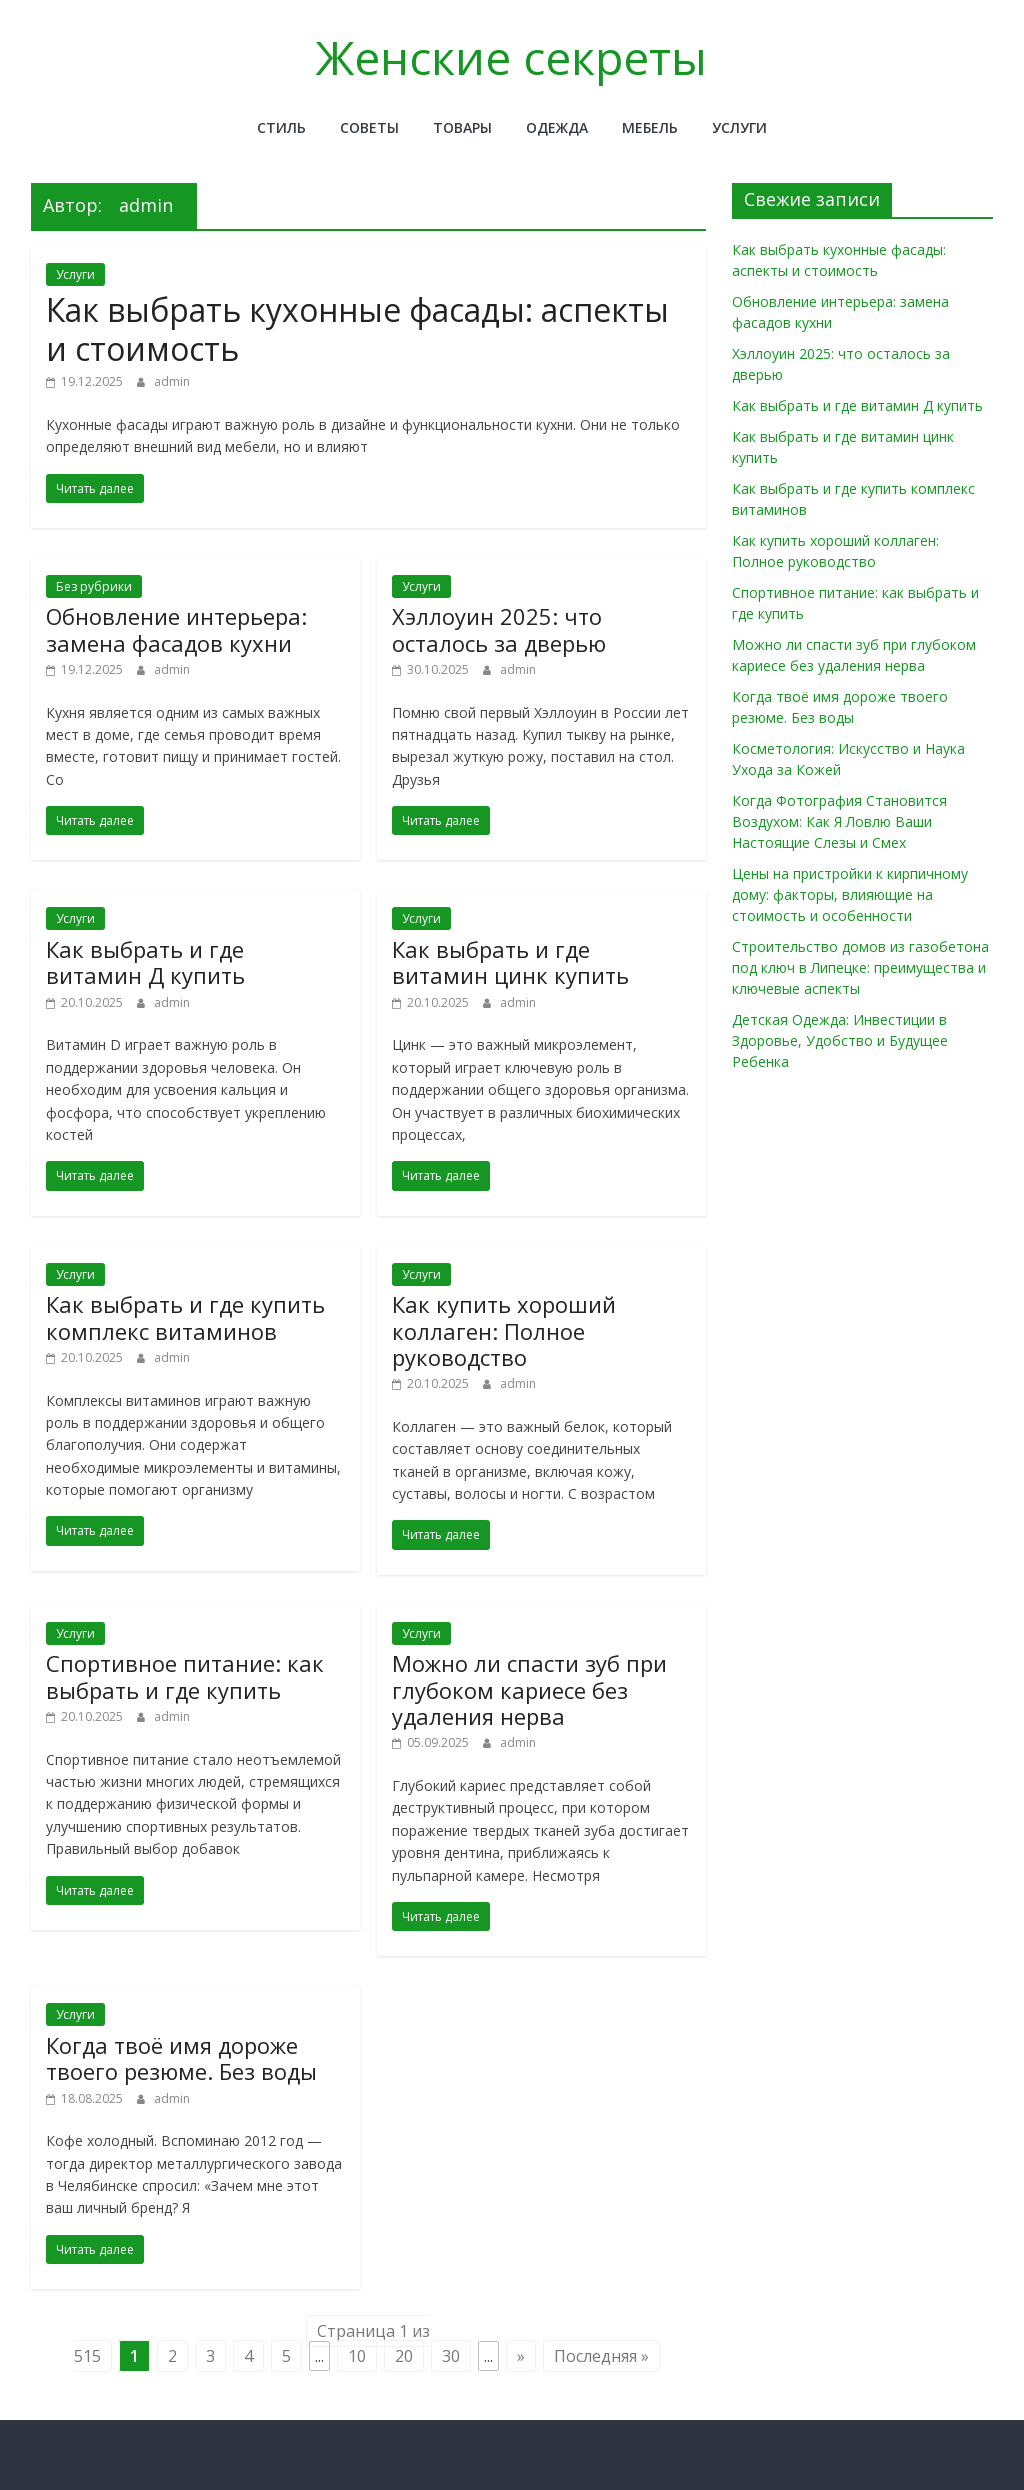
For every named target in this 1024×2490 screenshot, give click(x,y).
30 (451, 2356)
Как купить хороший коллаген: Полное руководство (504, 1330)
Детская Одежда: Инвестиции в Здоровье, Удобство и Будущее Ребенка (840, 1040)
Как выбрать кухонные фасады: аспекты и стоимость (357, 328)
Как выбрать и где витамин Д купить (145, 962)
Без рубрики (94, 586)
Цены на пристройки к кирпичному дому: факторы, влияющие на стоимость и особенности (850, 894)
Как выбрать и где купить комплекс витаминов (185, 1317)
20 (404, 2356)
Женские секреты (511, 57)
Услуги (739, 127)
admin (172, 381)
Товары (462, 127)
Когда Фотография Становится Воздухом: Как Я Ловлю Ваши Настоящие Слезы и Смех (839, 821)
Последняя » (601, 2356)
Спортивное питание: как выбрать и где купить (185, 1676)
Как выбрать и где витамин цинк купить (510, 962)
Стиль (281, 127)
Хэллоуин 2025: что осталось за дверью (499, 629)
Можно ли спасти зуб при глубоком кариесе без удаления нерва (529, 1689)
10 (357, 2356)
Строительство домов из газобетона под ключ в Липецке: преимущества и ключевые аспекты (860, 967)
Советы (369, 127)
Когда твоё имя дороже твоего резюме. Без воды (181, 2058)
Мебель (650, 127)
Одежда (557, 127)
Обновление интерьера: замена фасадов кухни (176, 629)
